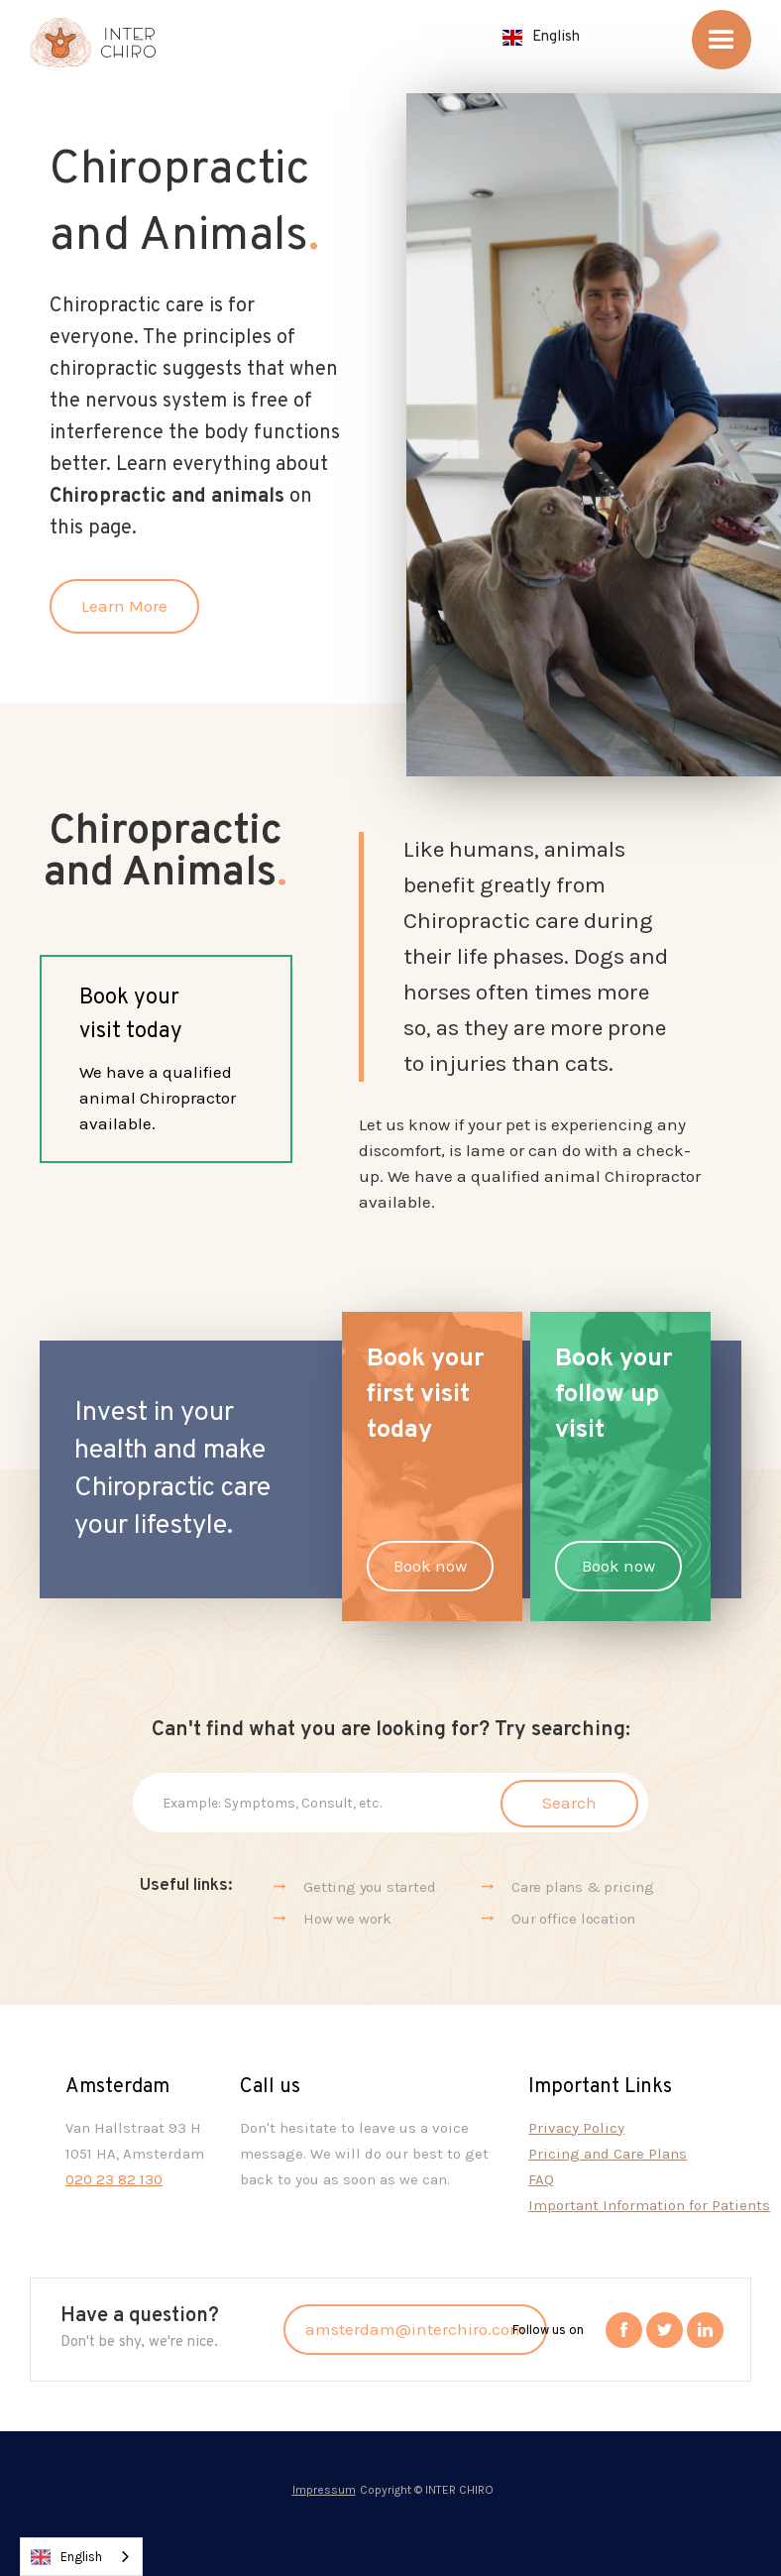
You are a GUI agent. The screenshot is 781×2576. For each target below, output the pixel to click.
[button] (541, 38)
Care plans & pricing (582, 1887)
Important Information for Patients (649, 2205)
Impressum (324, 2490)
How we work (347, 1919)
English (66, 2557)
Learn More (124, 606)
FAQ (541, 2179)
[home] (93, 43)
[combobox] (81, 2556)
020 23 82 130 (114, 2179)
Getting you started (369, 1887)
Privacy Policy (576, 2128)
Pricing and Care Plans (607, 2154)
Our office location (573, 1919)
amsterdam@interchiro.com (415, 2329)
